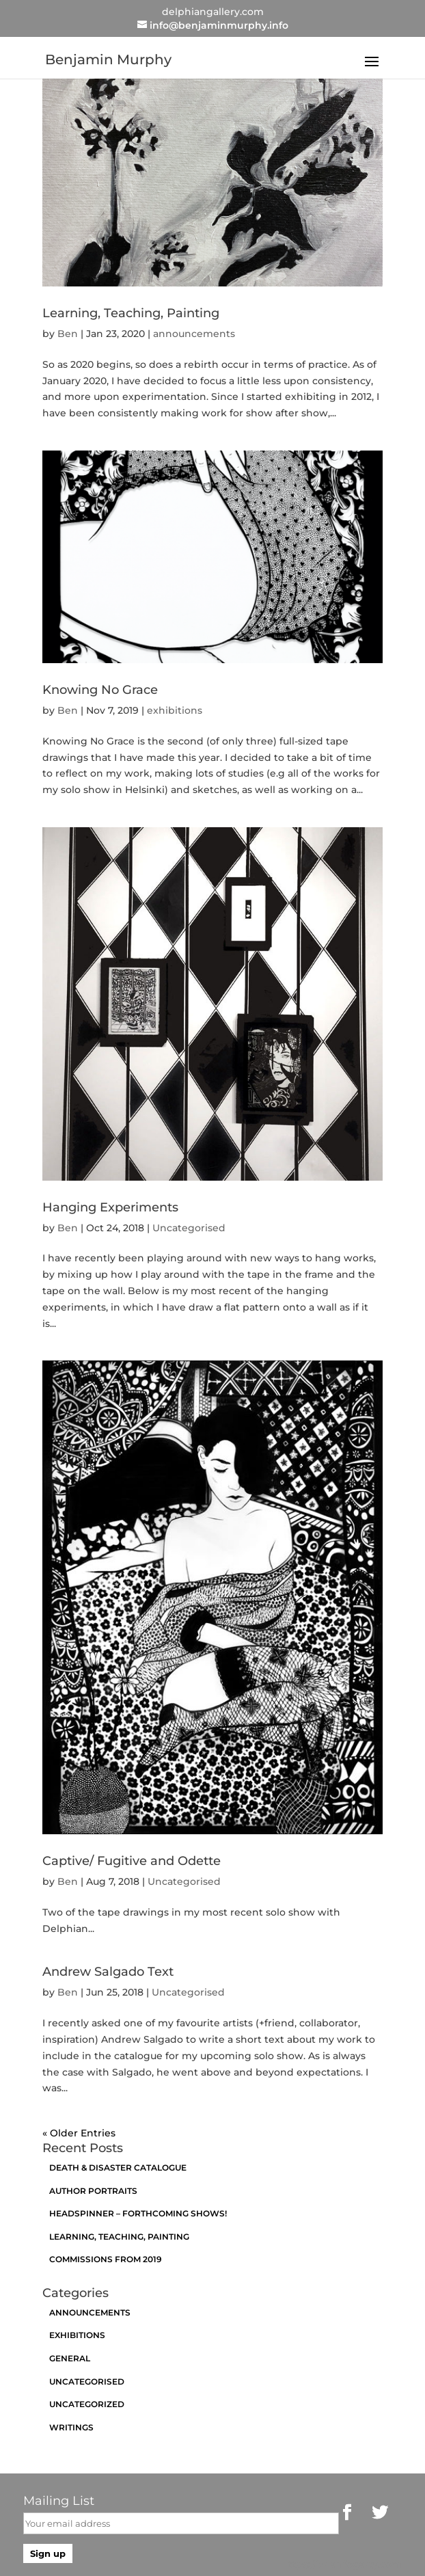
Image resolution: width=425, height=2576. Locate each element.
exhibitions (174, 710)
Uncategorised (188, 1228)
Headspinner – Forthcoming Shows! (138, 2213)
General (69, 2358)
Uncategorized (86, 2404)
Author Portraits (93, 2191)
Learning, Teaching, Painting (130, 313)
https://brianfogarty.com (342, 2564)
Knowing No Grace (100, 689)
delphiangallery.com (213, 11)
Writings (71, 2427)
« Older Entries (78, 2133)
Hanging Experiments (110, 1207)
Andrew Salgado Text (108, 1971)
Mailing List (58, 2500)
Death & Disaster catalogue (118, 2167)
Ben (67, 333)
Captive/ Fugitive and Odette (131, 1860)
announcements (194, 333)
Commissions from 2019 (105, 2259)
